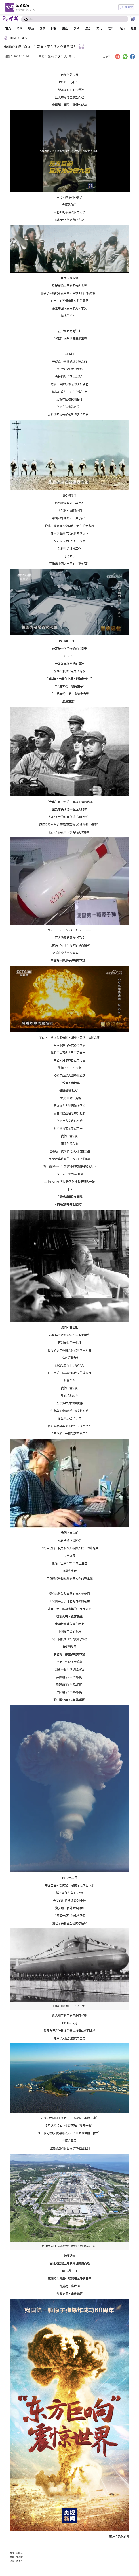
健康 (122, 28)
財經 (65, 28)
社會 (133, 28)
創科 (76, 28)
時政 (19, 28)
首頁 (8, 28)
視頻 (31, 28)
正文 (25, 38)
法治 (88, 28)
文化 (99, 28)
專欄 (42, 28)
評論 (54, 28)
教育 (111, 28)
